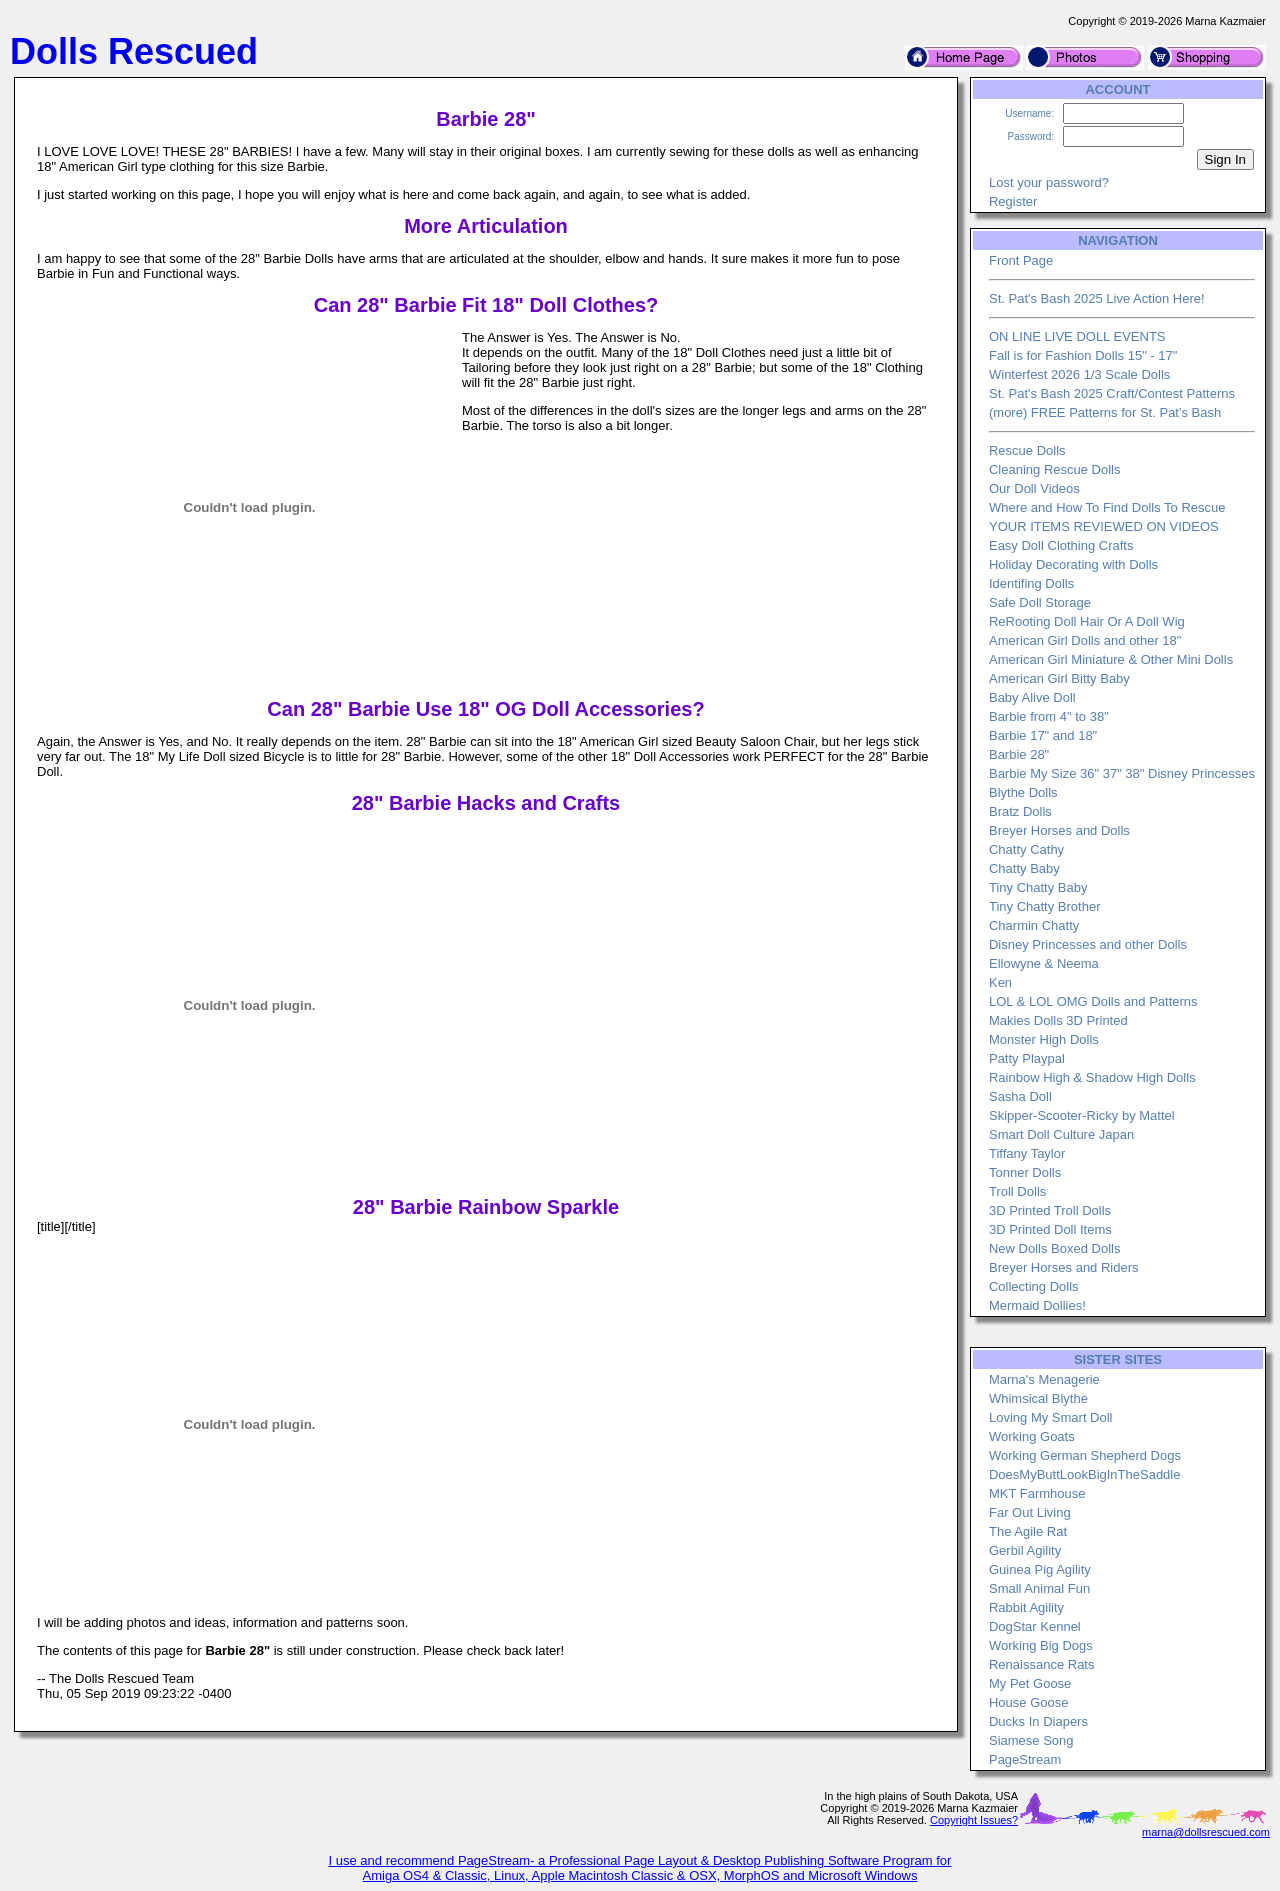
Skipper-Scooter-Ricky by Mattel (1082, 1115)
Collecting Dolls (1034, 1286)
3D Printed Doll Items (1050, 1229)
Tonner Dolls (1025, 1172)
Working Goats (1032, 1436)
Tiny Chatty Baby (1038, 887)
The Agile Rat (1028, 1531)
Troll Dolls (1017, 1191)
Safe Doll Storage (1040, 602)
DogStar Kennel (1035, 1626)
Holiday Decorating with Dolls (1073, 564)
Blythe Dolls (1023, 792)
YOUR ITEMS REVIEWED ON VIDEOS (1104, 526)
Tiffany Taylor (1027, 1153)
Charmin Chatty (1034, 925)
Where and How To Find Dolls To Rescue (1107, 507)
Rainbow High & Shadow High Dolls (1092, 1077)
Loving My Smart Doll (1051, 1417)
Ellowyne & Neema (1044, 963)
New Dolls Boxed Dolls (1055, 1248)
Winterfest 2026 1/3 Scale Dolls (1079, 374)
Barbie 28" (1019, 754)
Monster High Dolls (1044, 1039)
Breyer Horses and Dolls (1059, 830)
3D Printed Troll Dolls (1050, 1210)
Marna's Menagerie (1044, 1379)
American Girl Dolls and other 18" (1085, 640)
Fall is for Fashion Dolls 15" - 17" (1083, 355)
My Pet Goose (1030, 1683)
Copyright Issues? (974, 1820)
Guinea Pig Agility (1040, 1569)
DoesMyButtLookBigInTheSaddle (1085, 1474)
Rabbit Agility (1026, 1607)
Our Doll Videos (1034, 488)
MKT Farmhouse (1037, 1493)
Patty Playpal (1027, 1058)
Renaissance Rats (1042, 1664)
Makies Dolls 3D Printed (1058, 1020)
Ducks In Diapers (1038, 1721)
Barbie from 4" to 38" (1049, 716)
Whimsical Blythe (1038, 1398)
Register (1013, 201)
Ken (1000, 982)
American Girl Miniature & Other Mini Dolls (1111, 659)
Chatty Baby (1024, 868)
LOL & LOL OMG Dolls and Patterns (1093, 1001)
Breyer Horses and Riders (1064, 1267)
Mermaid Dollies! (1037, 1305)
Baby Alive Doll (1032, 697)
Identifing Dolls (1031, 583)
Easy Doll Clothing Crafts (1061, 545)
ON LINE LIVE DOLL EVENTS (1077, 336)
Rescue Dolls (1027, 450)
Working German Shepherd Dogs (1085, 1455)
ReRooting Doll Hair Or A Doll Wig (1087, 621)
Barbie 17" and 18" (1043, 735)
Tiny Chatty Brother (1045, 906)
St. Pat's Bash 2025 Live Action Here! (1097, 298)
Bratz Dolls (1020, 811)
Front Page (1021, 260)
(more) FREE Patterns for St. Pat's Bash (1105, 412)
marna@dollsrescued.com (1206, 1832)
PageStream (1025, 1759)
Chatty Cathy (1026, 849)
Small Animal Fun (1039, 1588)
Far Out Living (1030, 1512)
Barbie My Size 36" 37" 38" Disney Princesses (1122, 773)
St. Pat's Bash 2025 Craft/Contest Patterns (1112, 393)
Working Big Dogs (1041, 1645)
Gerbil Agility (1025, 1550)
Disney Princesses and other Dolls (1088, 944)
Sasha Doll (1020, 1096)
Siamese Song (1031, 1740)
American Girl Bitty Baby (1059, 678)
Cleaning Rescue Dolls (1055, 469)
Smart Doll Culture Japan (1061, 1134)
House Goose (1029, 1702)
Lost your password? (1049, 182)
